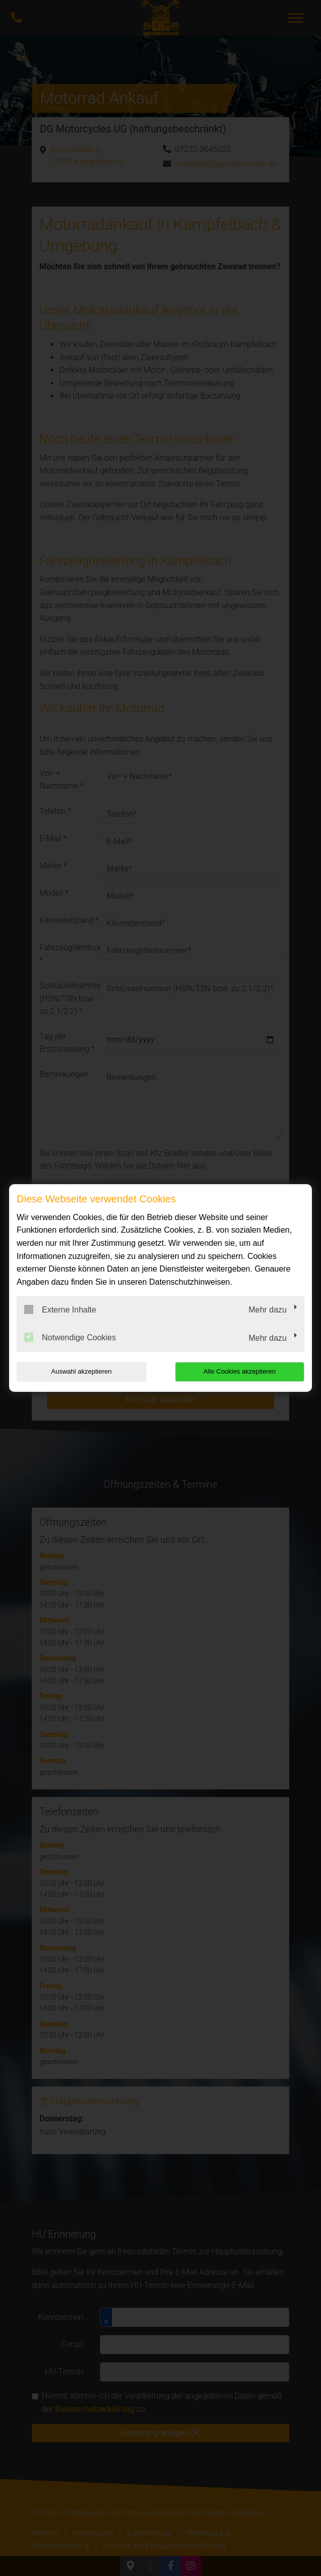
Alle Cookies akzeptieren (239, 1371)
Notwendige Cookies (70, 1337)
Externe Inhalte (60, 1309)
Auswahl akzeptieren (81, 1371)
